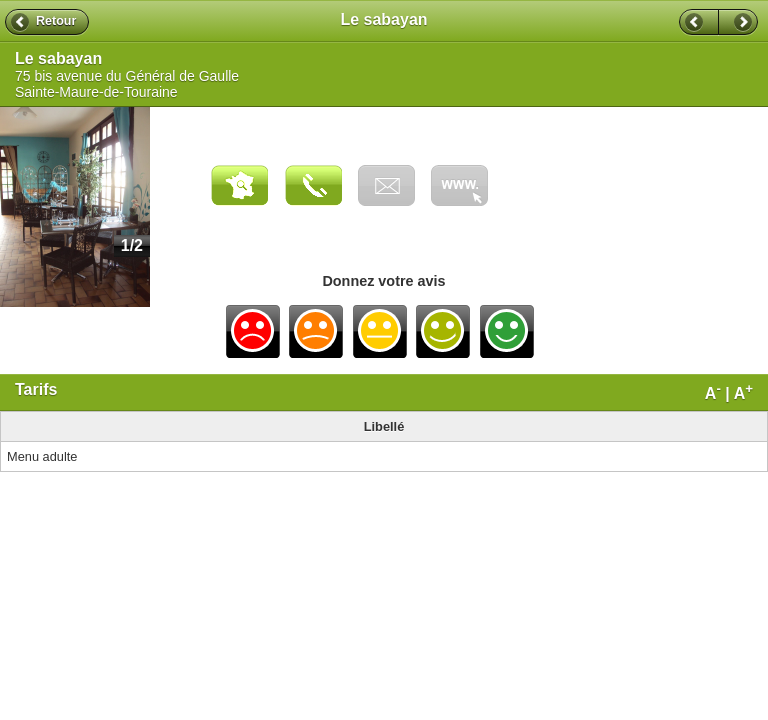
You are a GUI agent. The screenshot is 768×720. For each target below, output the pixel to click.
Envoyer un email (386, 185)
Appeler (313, 185)
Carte (239, 185)
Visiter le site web (459, 185)
